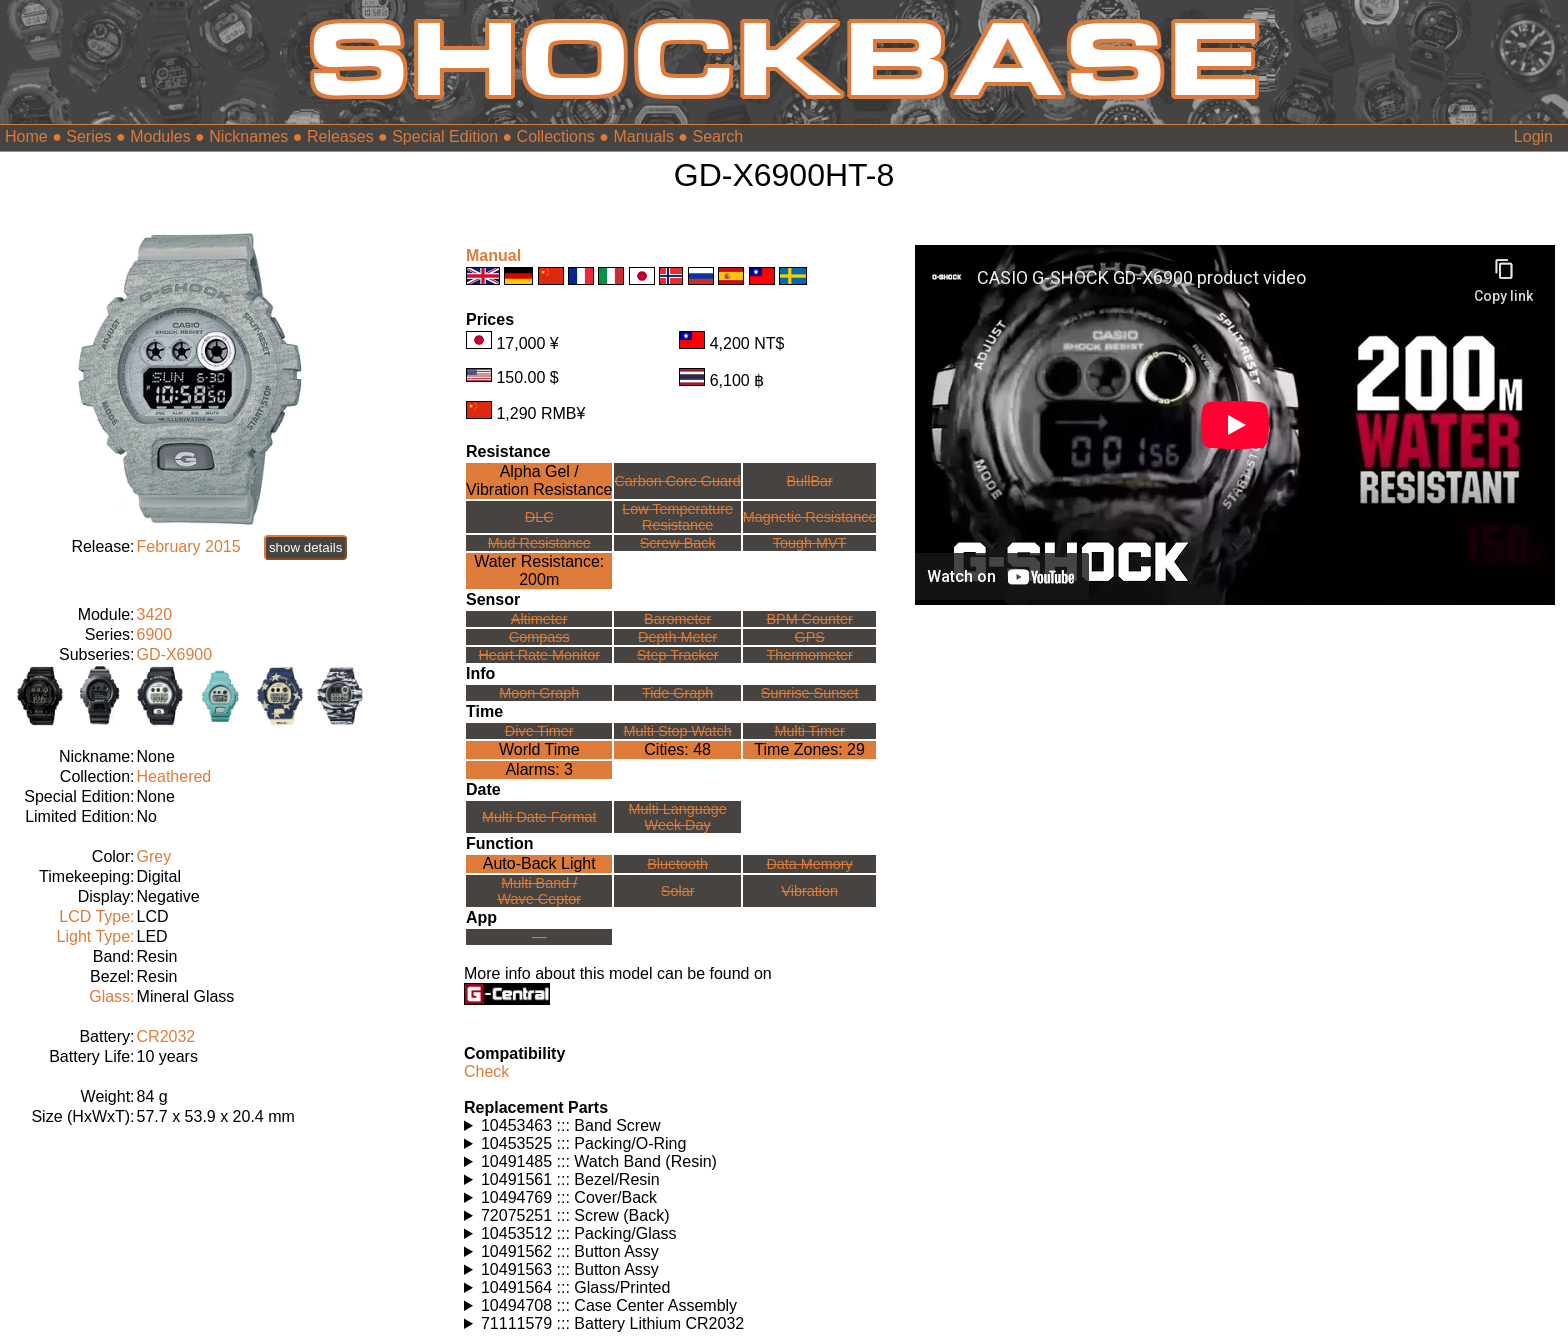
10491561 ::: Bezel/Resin (570, 1179)
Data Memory (809, 864)
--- (539, 937)
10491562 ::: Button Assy (570, 1251)
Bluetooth (677, 864)
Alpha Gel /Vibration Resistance (539, 480)
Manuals (643, 136)
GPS (809, 637)
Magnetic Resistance (810, 517)
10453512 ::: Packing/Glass (579, 1233)
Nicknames (248, 136)
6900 (155, 634)
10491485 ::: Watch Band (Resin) (599, 1161)
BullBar (809, 481)
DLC (539, 517)
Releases (340, 136)
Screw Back (678, 543)
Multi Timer (809, 731)
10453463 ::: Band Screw (571, 1125)
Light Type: (96, 936)
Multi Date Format (539, 817)
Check (486, 1071)
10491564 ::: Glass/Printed (575, 1287)
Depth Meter (677, 637)
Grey (154, 856)
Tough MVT (810, 543)
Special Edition (445, 136)
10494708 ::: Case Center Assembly (609, 1305)
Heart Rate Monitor (539, 655)
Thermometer (809, 655)
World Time (539, 749)
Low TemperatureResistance (677, 517)
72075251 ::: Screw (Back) (575, 1215)
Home (26, 136)
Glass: (111, 996)
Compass (539, 637)
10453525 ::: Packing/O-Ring (583, 1143)
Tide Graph (677, 693)
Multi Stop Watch (678, 731)
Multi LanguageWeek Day (677, 817)
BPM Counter (809, 619)
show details (305, 547)
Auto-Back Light (539, 863)
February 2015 (189, 546)
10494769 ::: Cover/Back (569, 1197)
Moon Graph (539, 693)
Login (1533, 136)
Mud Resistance (539, 543)
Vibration (809, 891)
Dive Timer (539, 731)
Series (88, 136)
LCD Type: (96, 916)
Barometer (677, 619)
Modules (160, 136)
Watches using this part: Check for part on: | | (681, 1126)
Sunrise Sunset (810, 693)
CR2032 (166, 1036)
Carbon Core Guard (677, 481)
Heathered (174, 776)
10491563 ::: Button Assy (570, 1269)
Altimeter (539, 619)
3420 (155, 614)
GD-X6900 (175, 654)
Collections (556, 136)
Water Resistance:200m (539, 570)
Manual (493, 255)
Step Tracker (678, 655)
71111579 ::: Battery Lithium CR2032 (612, 1323)
